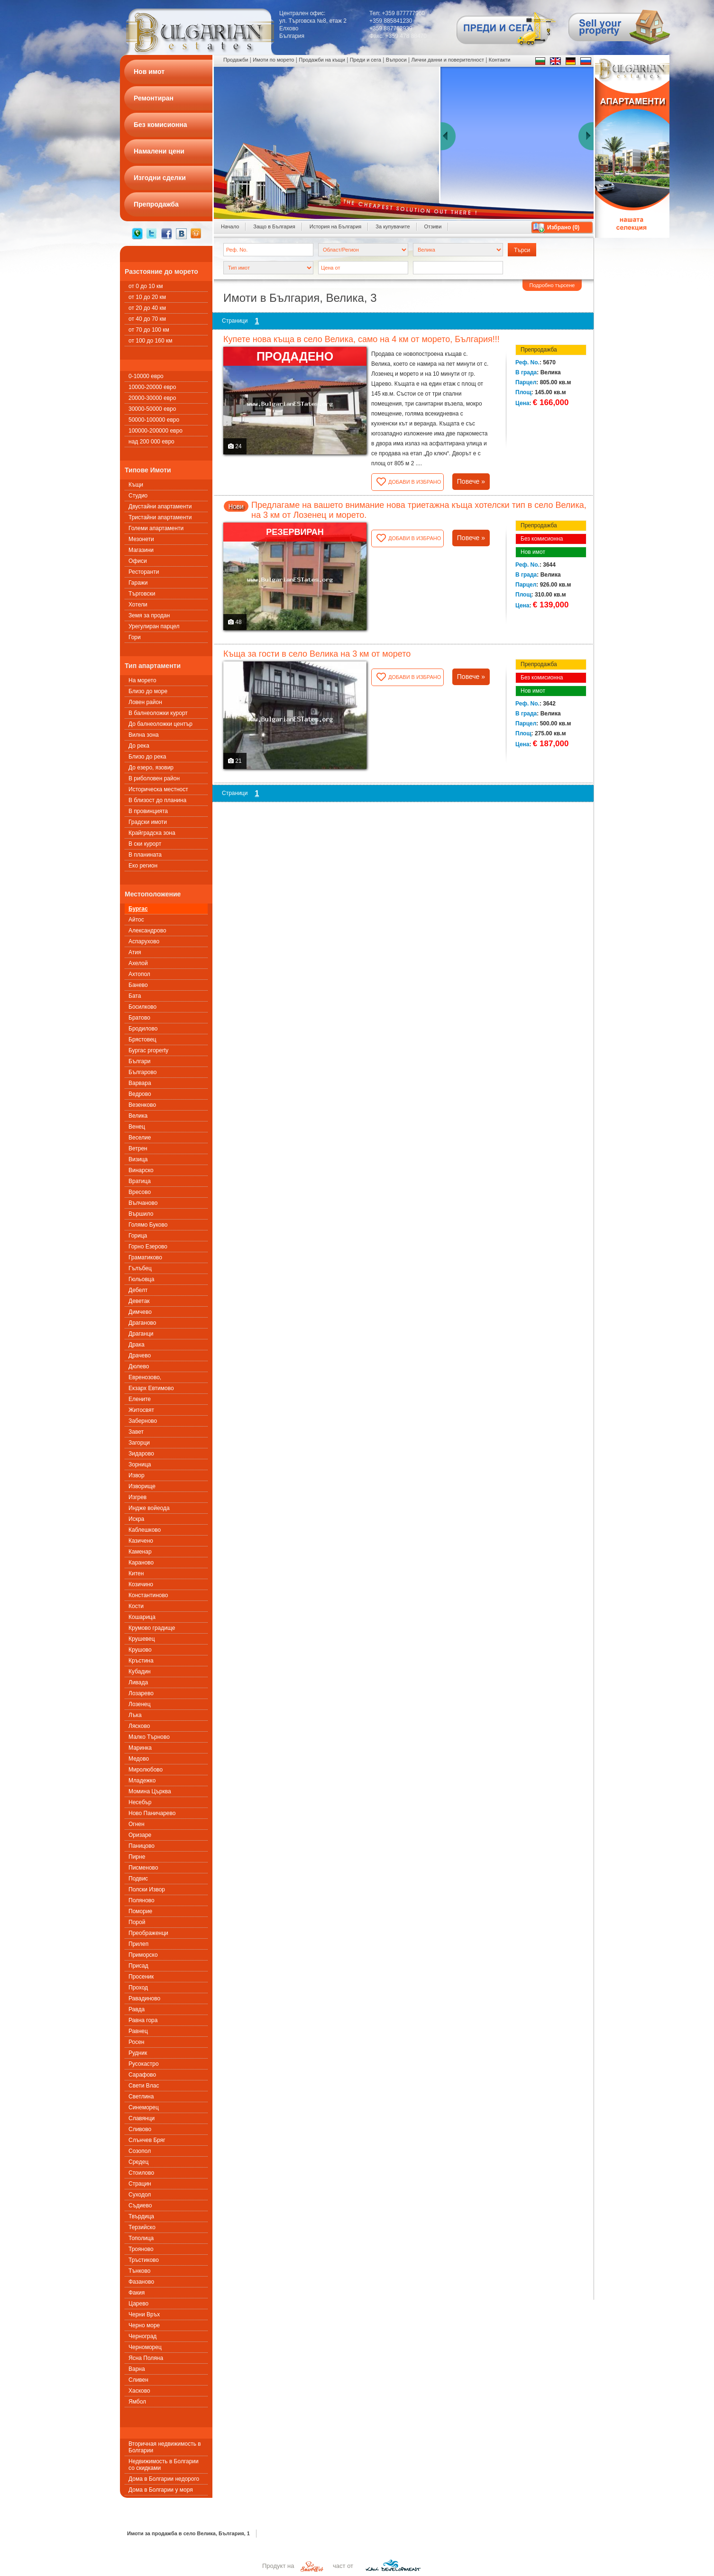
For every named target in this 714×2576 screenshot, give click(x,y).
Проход (138, 1987)
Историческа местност (158, 789)
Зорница (139, 1464)
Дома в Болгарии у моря (160, 2489)
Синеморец (143, 2107)
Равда (136, 2009)
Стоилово (141, 2172)
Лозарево (141, 1693)
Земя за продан (149, 615)
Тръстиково (143, 2260)
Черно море (144, 2325)
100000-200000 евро (155, 430)
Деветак (139, 1301)
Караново (141, 1562)
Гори (134, 637)
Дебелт (137, 1290)
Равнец (138, 2031)
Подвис (138, 1878)
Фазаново (141, 2281)
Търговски (141, 593)
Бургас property (148, 1050)
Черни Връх (144, 2314)
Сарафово (142, 2074)
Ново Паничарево (151, 1813)
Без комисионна (542, 538)
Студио (137, 495)
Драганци (140, 1333)
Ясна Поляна (145, 2358)
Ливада (138, 1682)
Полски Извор (146, 1889)
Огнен (136, 1824)
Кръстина (141, 1660)
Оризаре (139, 1835)
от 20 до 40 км (147, 308)
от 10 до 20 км (147, 297)
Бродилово (142, 1028)
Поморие (140, 1911)
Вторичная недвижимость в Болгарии (164, 2447)
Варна (136, 2369)
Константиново (148, 1595)
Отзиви (433, 226)
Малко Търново (149, 1737)
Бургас (138, 908)
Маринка (140, 1747)
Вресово (139, 1192)
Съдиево (140, 2205)
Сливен (138, 2380)
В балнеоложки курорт (158, 713)
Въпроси (396, 60)
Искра (136, 1519)
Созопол (139, 2151)
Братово (139, 1017)
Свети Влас (143, 2085)
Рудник (137, 2053)
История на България (336, 226)
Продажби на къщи (322, 60)
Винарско (141, 1170)
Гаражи (138, 582)
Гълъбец (140, 1268)
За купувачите (392, 226)
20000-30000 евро (152, 398)
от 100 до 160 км (150, 340)
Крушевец (141, 1639)
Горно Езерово (147, 1246)
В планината (145, 854)
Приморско (143, 1955)
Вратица (139, 1181)
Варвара (139, 1083)
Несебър (140, 1802)
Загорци (139, 1442)
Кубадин (139, 1671)
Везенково (142, 1105)
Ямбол (137, 2401)
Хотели (137, 604)
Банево (138, 985)
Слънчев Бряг (146, 2140)
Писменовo (143, 1867)
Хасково (139, 2390)
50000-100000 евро (153, 419)
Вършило (140, 1214)
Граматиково (145, 1257)
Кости (136, 1606)
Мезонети (141, 539)
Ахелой (138, 963)
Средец (138, 2162)
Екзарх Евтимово (151, 1388)
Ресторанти (143, 572)
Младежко (142, 1780)
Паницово (141, 1846)
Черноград (142, 2336)
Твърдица (141, 2216)
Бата (134, 996)
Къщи (135, 484)
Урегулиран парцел (153, 626)
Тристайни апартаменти (160, 517)
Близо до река (147, 756)
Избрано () (563, 227)
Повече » (471, 481)
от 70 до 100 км (148, 329)
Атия (134, 952)
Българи (139, 1061)
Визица (137, 1159)
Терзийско (142, 2227)
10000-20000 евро (152, 387)
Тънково (139, 2271)
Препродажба (539, 349)
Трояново (141, 2249)
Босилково (142, 1006)
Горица (137, 1235)
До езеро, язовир (151, 767)
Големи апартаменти (155, 528)
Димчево (140, 1312)
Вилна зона (143, 735)
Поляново (141, 1900)
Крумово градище (151, 1628)
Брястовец (142, 1039)
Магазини (141, 550)
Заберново (142, 1421)
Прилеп (138, 1944)
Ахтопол (139, 974)
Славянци (141, 2118)
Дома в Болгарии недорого (163, 2479)
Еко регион (142, 865)
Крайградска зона (151, 833)
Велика (137, 1115)
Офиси (137, 561)
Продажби (235, 60)
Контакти (500, 60)
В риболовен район (154, 778)
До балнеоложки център (160, 724)
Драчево (139, 1355)
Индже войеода (149, 1508)
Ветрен (137, 1148)
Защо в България (274, 226)
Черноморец (145, 2347)
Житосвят (141, 1410)
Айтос (136, 919)
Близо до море (147, 691)
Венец (136, 1126)
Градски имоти (147, 822)
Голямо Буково (147, 1224)
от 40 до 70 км (147, 319)
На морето (142, 680)
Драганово (142, 1323)
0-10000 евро (146, 376)
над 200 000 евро (151, 441)
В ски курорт (144, 844)
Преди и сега (365, 60)
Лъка (135, 1715)
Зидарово (141, 1453)
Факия (136, 2292)
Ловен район (145, 702)
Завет (136, 1431)
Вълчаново (142, 1203)
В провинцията (148, 811)
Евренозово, (144, 1377)
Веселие (139, 1137)
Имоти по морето (273, 60)
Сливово (139, 2129)
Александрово (147, 930)
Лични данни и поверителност (448, 60)
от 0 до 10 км (145, 286)
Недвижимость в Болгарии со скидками (163, 2464)
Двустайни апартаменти (160, 506)
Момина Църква (149, 1791)
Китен (136, 1573)
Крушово (140, 1649)
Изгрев (137, 1497)
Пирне (136, 1856)
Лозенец (139, 1704)
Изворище (142, 1486)
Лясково (139, 1726)
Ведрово (139, 1094)
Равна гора (142, 2020)
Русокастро (143, 2064)
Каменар (140, 1551)
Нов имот (533, 552)
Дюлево (138, 1366)
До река (138, 745)
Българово (142, 1072)
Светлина (141, 2096)
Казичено (140, 1540)
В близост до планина (157, 800)
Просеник (141, 1976)
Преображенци (148, 1933)
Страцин (139, 2183)
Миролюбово (145, 1769)
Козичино (140, 1584)
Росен (136, 2042)
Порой (136, 1922)
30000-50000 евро (152, 409)
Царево (138, 2303)
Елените (139, 1399)
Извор (136, 1475)
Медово (138, 1758)
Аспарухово (143, 941)
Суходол (139, 2194)
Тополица (141, 2238)
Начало (230, 226)
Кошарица (142, 1617)
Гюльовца (141, 1279)
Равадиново (144, 1998)
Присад (138, 1965)
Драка (136, 1344)
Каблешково (144, 1530)
